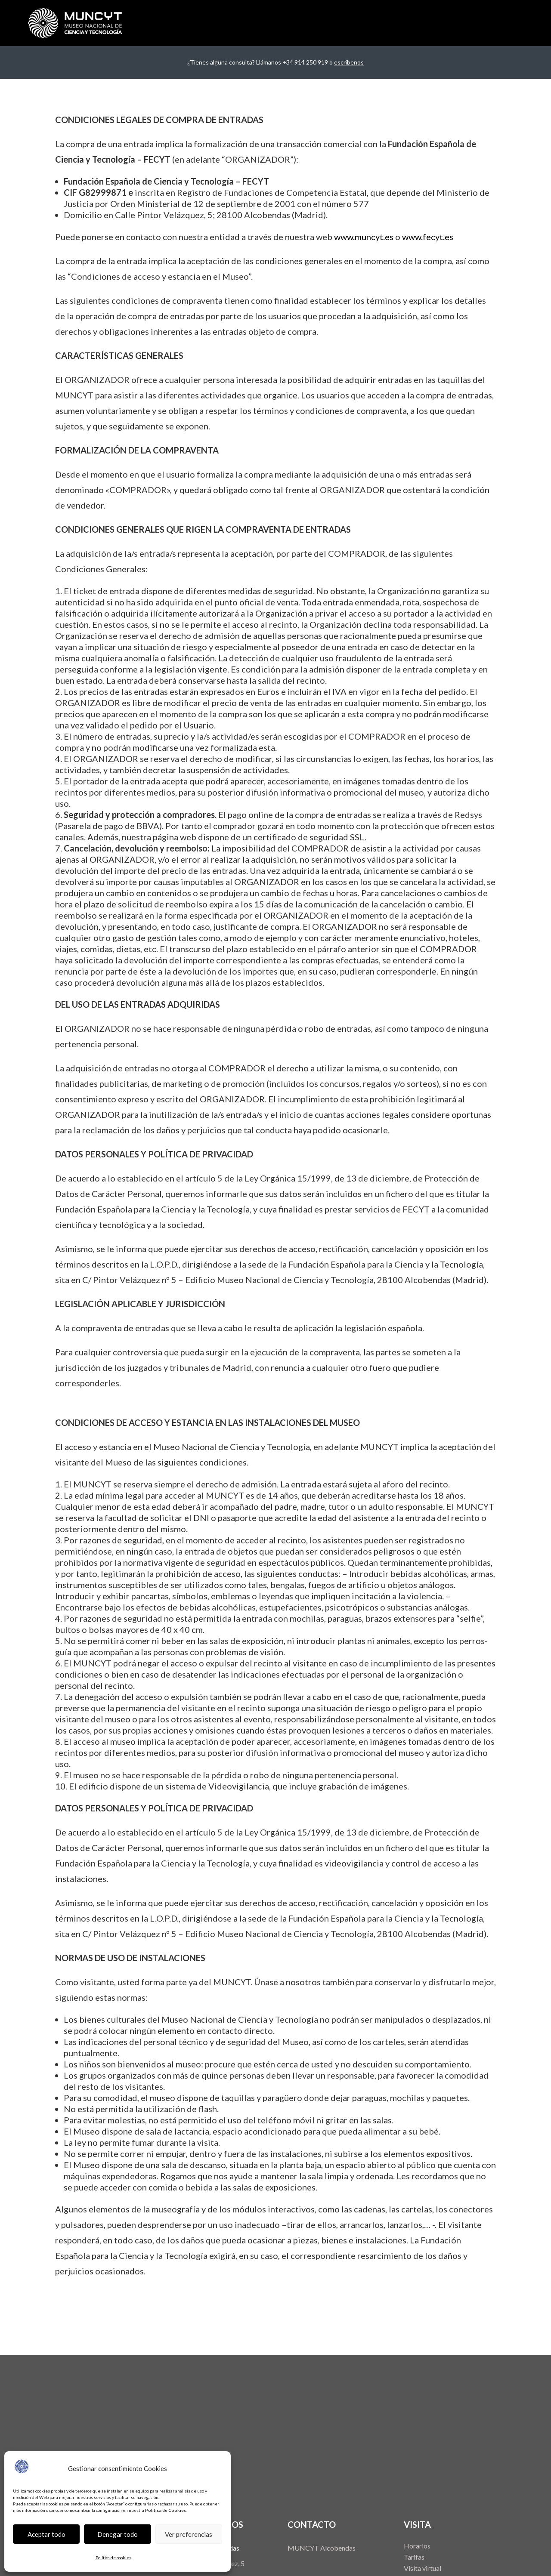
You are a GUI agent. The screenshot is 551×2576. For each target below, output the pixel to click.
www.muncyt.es (363, 236)
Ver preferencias (188, 2534)
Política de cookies (113, 2557)
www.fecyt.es (427, 236)
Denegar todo (117, 2534)
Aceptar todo (46, 2534)
